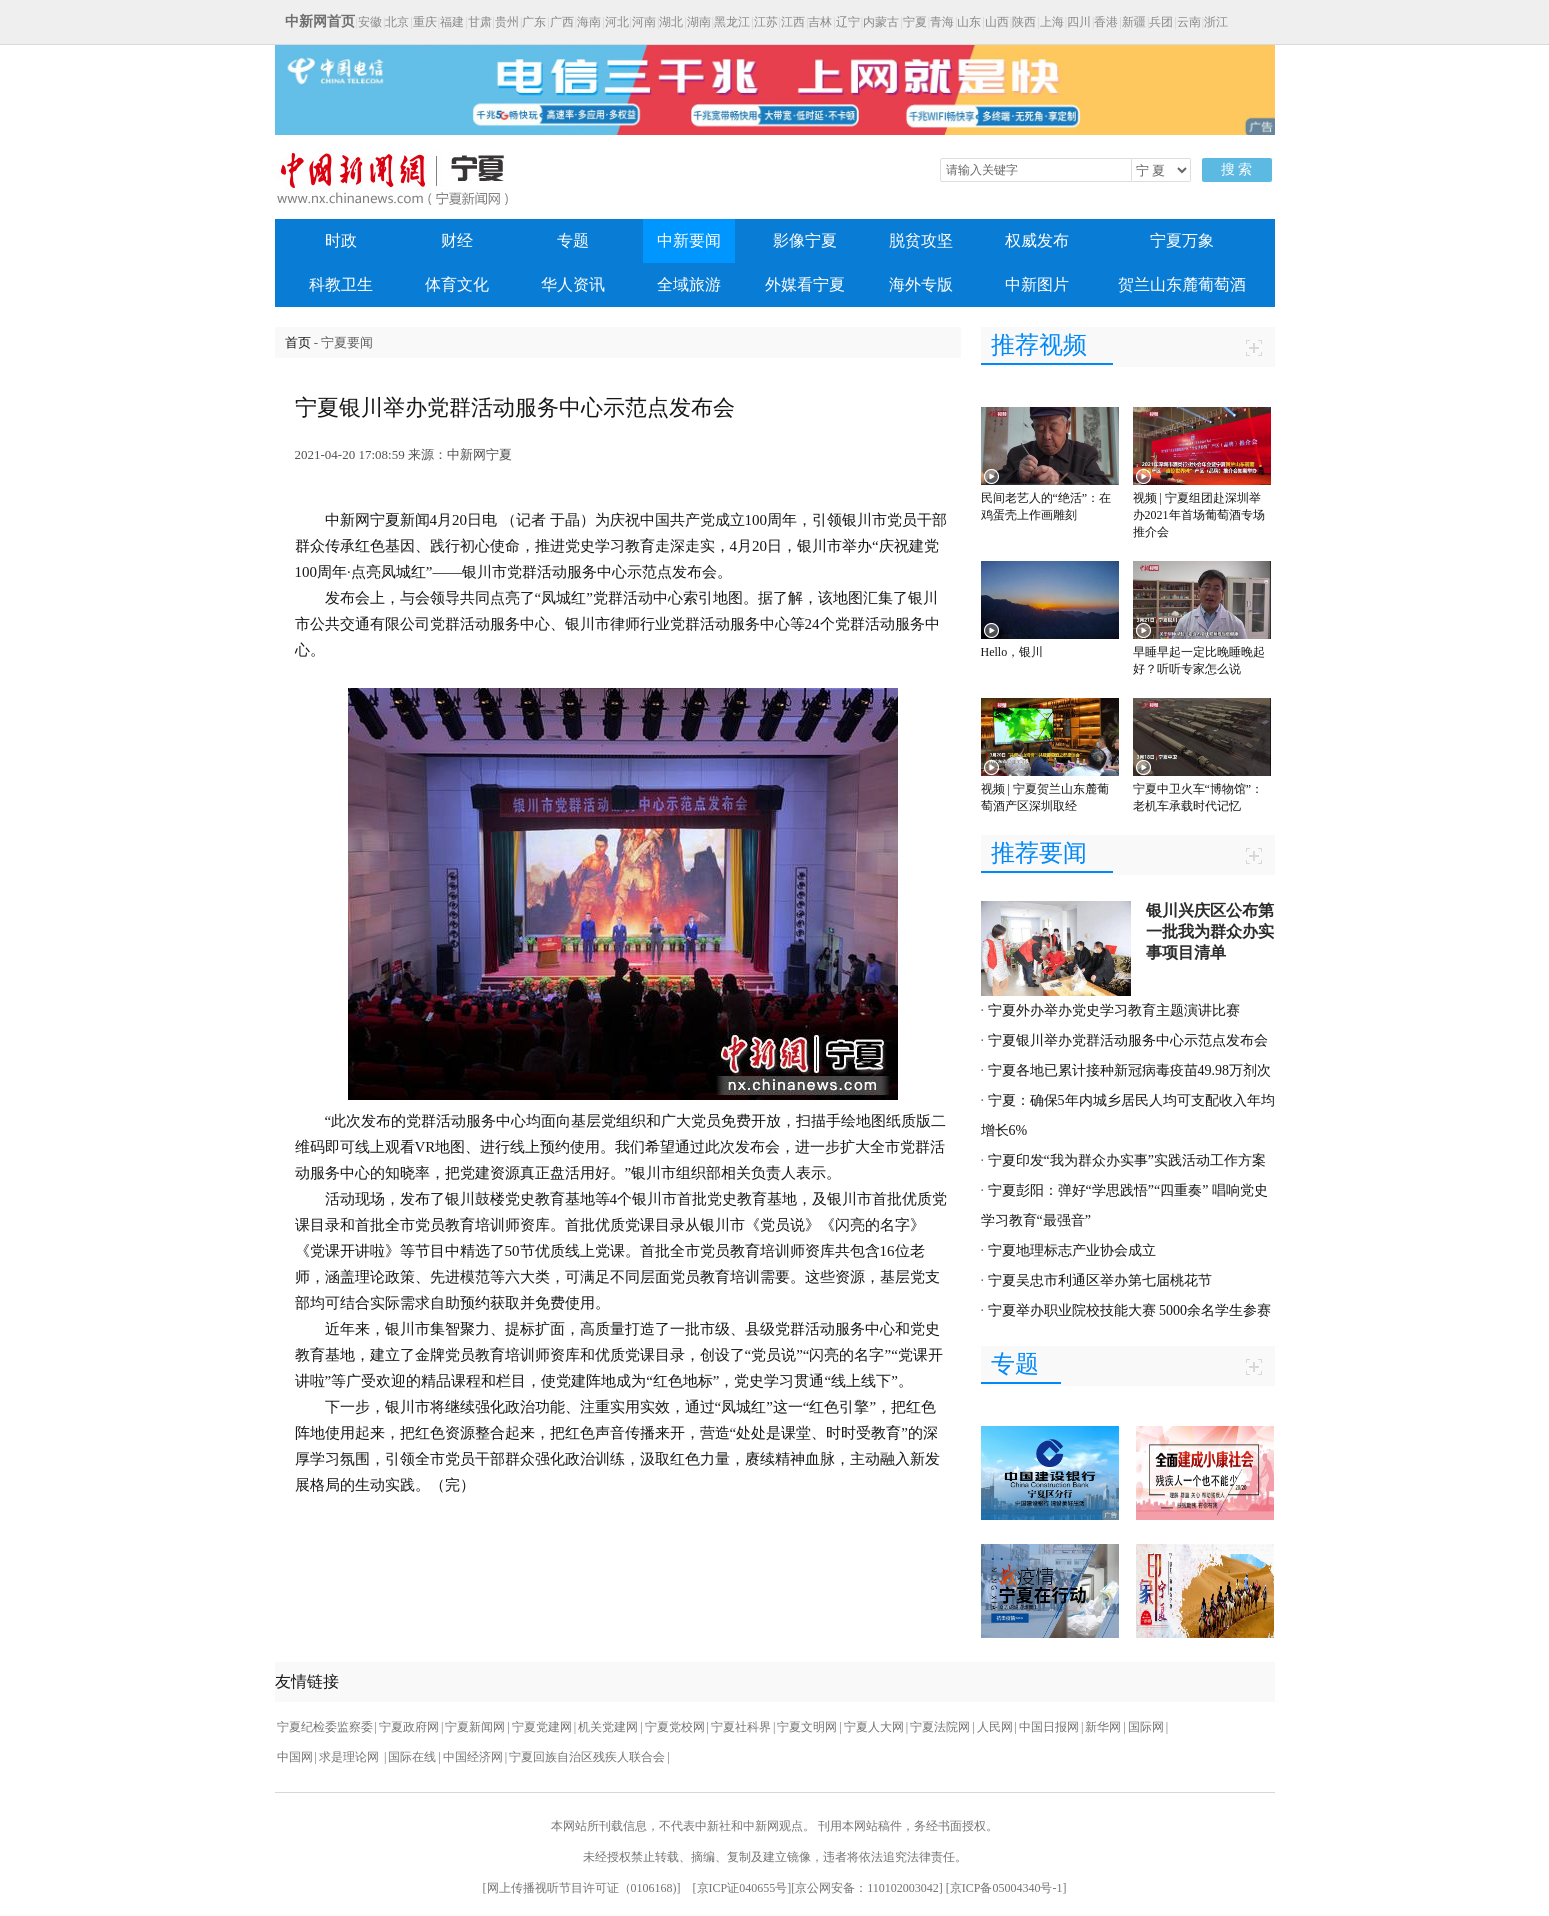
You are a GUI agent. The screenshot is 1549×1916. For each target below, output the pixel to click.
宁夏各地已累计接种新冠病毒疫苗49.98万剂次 (1130, 1070)
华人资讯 (573, 284)
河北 (617, 22)
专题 (573, 240)
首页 (298, 342)
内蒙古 (881, 22)
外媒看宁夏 (805, 284)
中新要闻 (689, 240)
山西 (997, 22)
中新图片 (1037, 284)
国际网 (1146, 1727)
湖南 (699, 22)
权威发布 (1037, 240)
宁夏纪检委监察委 (325, 1727)
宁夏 (915, 22)
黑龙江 (732, 22)
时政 (341, 240)
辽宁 (848, 22)
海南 (589, 22)
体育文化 (457, 284)
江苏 (766, 22)
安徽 (370, 22)
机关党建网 (608, 1727)
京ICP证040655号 (742, 1888)
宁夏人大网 (874, 1727)
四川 (1079, 22)
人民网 (995, 1727)
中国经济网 (473, 1757)
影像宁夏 (805, 240)
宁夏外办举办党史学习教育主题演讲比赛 (1114, 1010)
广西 (562, 22)
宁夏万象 (1182, 240)
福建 (452, 22)
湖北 (671, 22)
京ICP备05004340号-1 (1006, 1888)
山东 (969, 22)
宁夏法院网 (940, 1727)
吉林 (820, 22)
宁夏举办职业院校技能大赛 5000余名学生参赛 (1130, 1310)
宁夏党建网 (542, 1727)
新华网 (1103, 1727)
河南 (644, 22)
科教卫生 (341, 284)
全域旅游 (689, 284)
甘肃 (480, 22)
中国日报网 (1049, 1727)
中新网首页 (320, 21)
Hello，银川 (1012, 652)
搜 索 (1237, 169)
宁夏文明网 (807, 1727)
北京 (397, 22)
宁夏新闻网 (475, 1727)
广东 (534, 22)
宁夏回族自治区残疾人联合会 (587, 1757)
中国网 (295, 1757)
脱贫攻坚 (921, 240)
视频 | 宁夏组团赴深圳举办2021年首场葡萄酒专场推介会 (1199, 515)
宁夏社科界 (741, 1727)
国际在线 (412, 1757)
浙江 (1216, 22)
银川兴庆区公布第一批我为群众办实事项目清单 (1210, 931)
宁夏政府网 (409, 1727)
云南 (1189, 22)
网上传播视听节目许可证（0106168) (582, 1888)
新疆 (1134, 22)
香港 (1106, 22)
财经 (457, 240)
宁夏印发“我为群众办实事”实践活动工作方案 (1127, 1160)
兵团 (1161, 22)
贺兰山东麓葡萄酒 (1182, 284)
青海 (942, 22)
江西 (793, 22)
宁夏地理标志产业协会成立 (1072, 1250)
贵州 (507, 22)
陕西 (1024, 22)
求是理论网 (350, 1757)
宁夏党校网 (675, 1727)
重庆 (425, 22)
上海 (1052, 22)
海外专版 (921, 284)
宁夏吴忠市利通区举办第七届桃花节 (1100, 1280)
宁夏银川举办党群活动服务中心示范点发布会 (1128, 1040)
